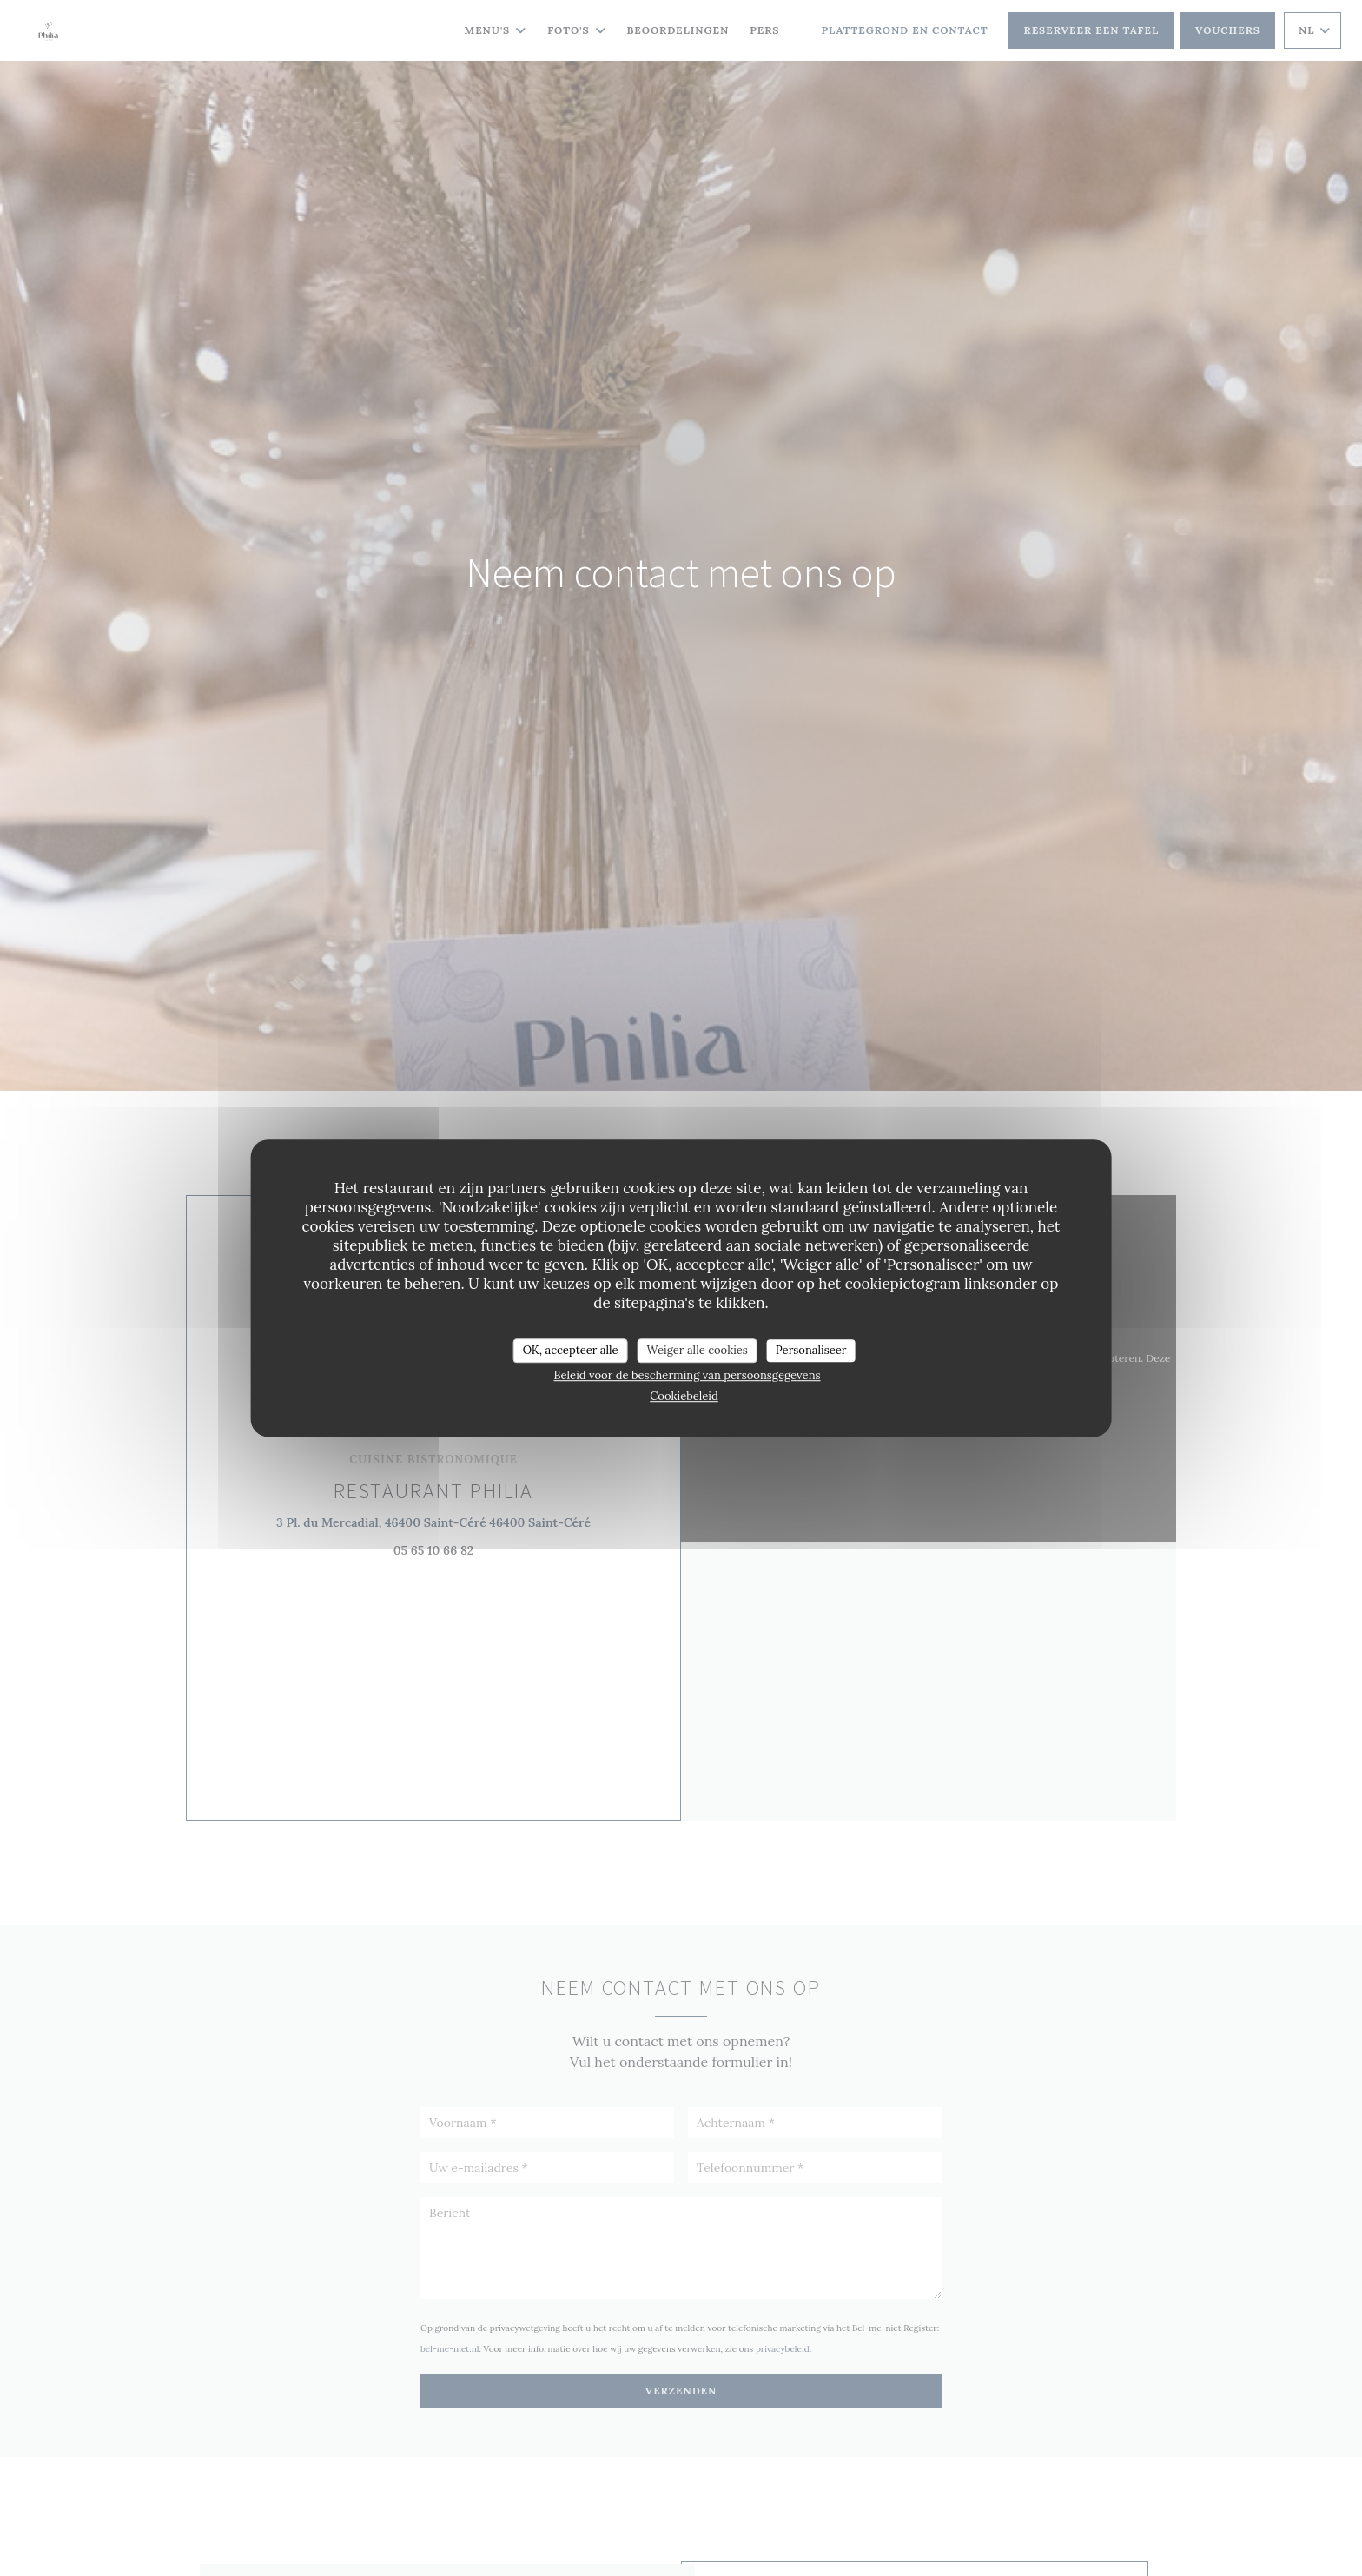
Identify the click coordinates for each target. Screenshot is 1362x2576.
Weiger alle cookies (697, 1350)
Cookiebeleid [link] (684, 1396)
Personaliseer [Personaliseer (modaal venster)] (811, 1350)
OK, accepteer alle (570, 1350)
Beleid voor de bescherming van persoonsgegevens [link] (686, 1375)
